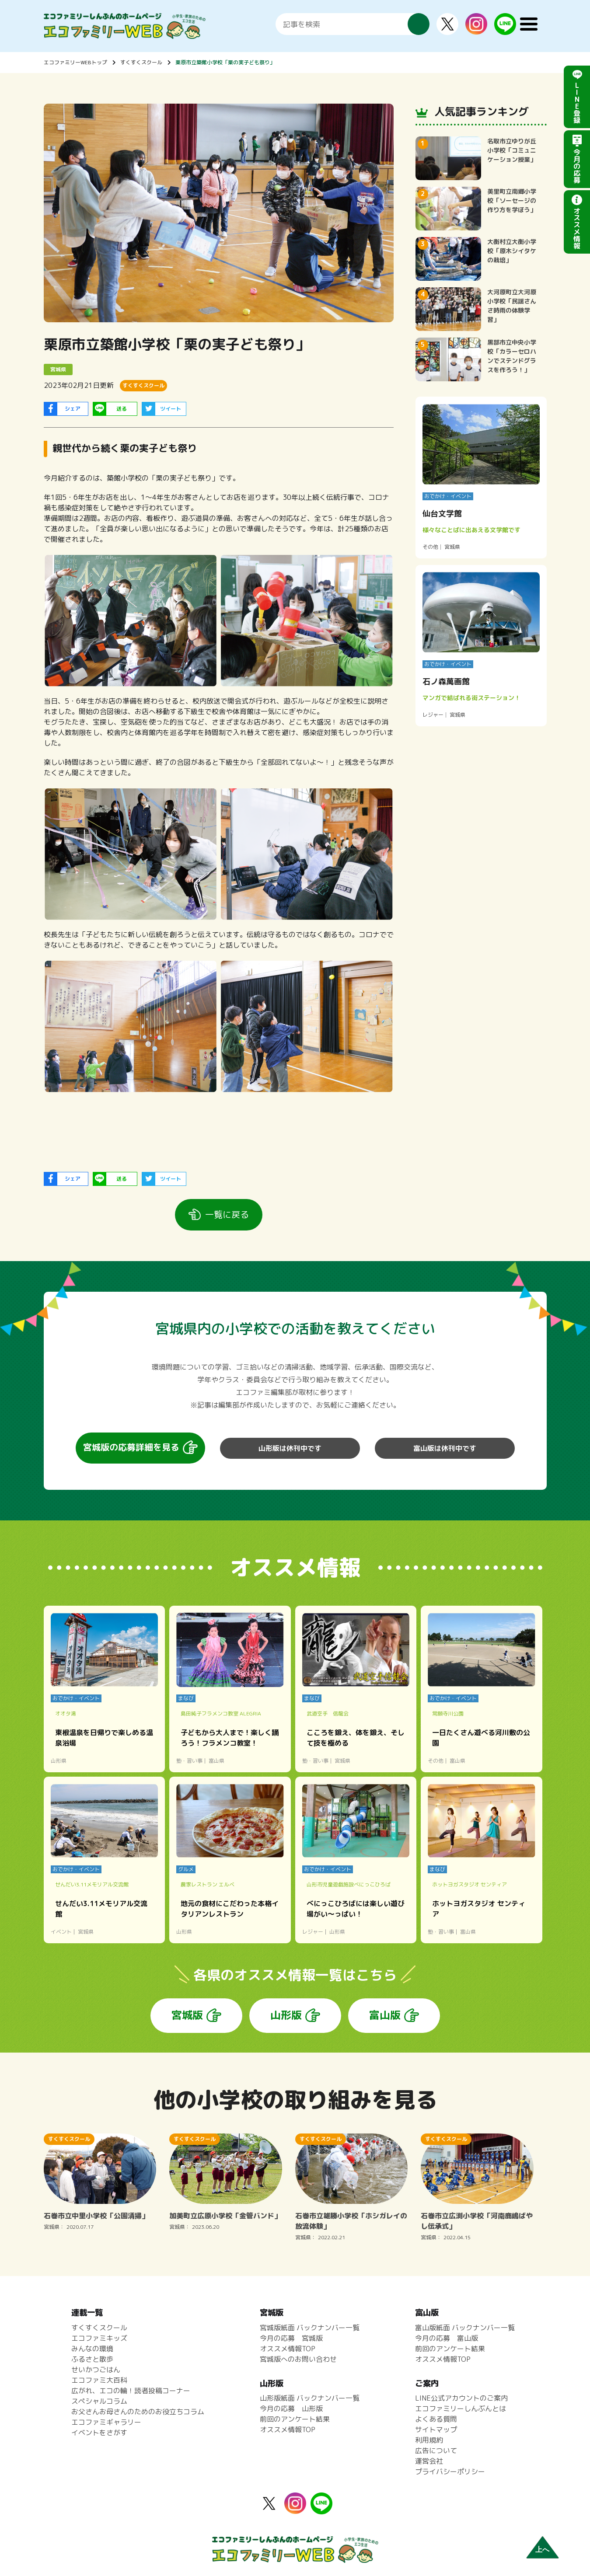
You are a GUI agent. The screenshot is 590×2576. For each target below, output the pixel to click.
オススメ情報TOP (287, 2348)
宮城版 (187, 2015)
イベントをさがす (99, 2432)
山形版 (286, 2015)
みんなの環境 (92, 2348)
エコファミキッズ (99, 2338)
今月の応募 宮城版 (291, 2338)
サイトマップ (436, 2429)
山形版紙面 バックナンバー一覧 (310, 2398)
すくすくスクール (141, 62)
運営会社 (429, 2461)
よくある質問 (436, 2419)
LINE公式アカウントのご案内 (461, 2398)
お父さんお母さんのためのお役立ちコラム (137, 2411)
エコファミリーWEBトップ (75, 62)
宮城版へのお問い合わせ (298, 2359)
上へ (542, 2549)
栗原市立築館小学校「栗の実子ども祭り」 (225, 62)
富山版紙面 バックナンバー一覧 (465, 2327)
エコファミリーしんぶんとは (460, 2408)
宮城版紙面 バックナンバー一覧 (310, 2327)
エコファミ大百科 (99, 2380)
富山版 (385, 2015)
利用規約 (429, 2440)
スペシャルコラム (99, 2401)
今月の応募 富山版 (446, 2338)
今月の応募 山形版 (291, 2408)
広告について (436, 2450)
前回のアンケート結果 (295, 2419)
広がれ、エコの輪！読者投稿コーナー (130, 2390)
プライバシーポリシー (450, 2471)
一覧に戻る (227, 1214)
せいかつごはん (95, 2369)
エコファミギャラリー (106, 2422)
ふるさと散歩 (92, 2359)
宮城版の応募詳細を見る (131, 1447)
